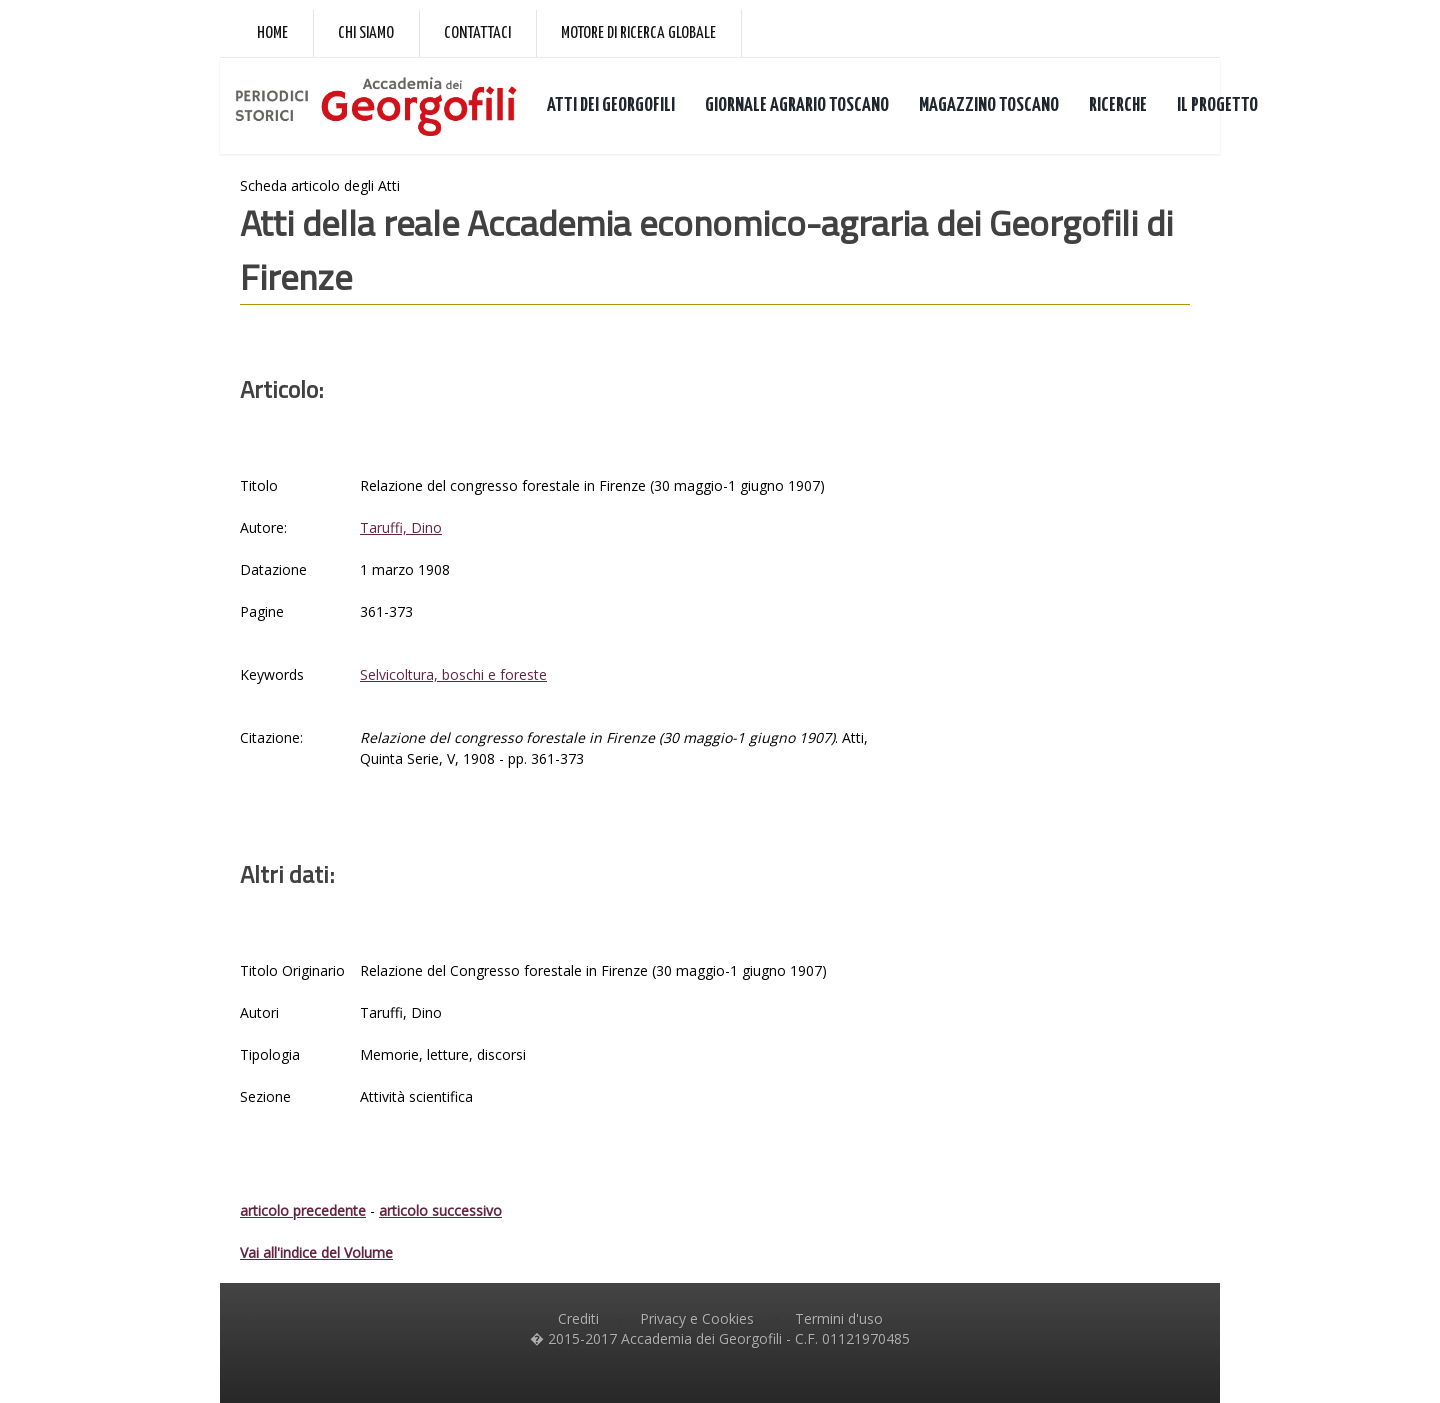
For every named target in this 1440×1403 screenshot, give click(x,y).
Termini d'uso (839, 1318)
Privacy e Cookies (697, 1318)
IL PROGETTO (1217, 105)
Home (272, 33)
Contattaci (477, 33)
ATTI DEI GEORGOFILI (611, 105)
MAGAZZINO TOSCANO (989, 105)
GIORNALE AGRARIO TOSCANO (797, 105)
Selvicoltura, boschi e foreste (453, 674)
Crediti (578, 1318)
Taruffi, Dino (401, 527)
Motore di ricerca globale (638, 33)
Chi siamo (366, 33)
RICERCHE (1118, 105)
